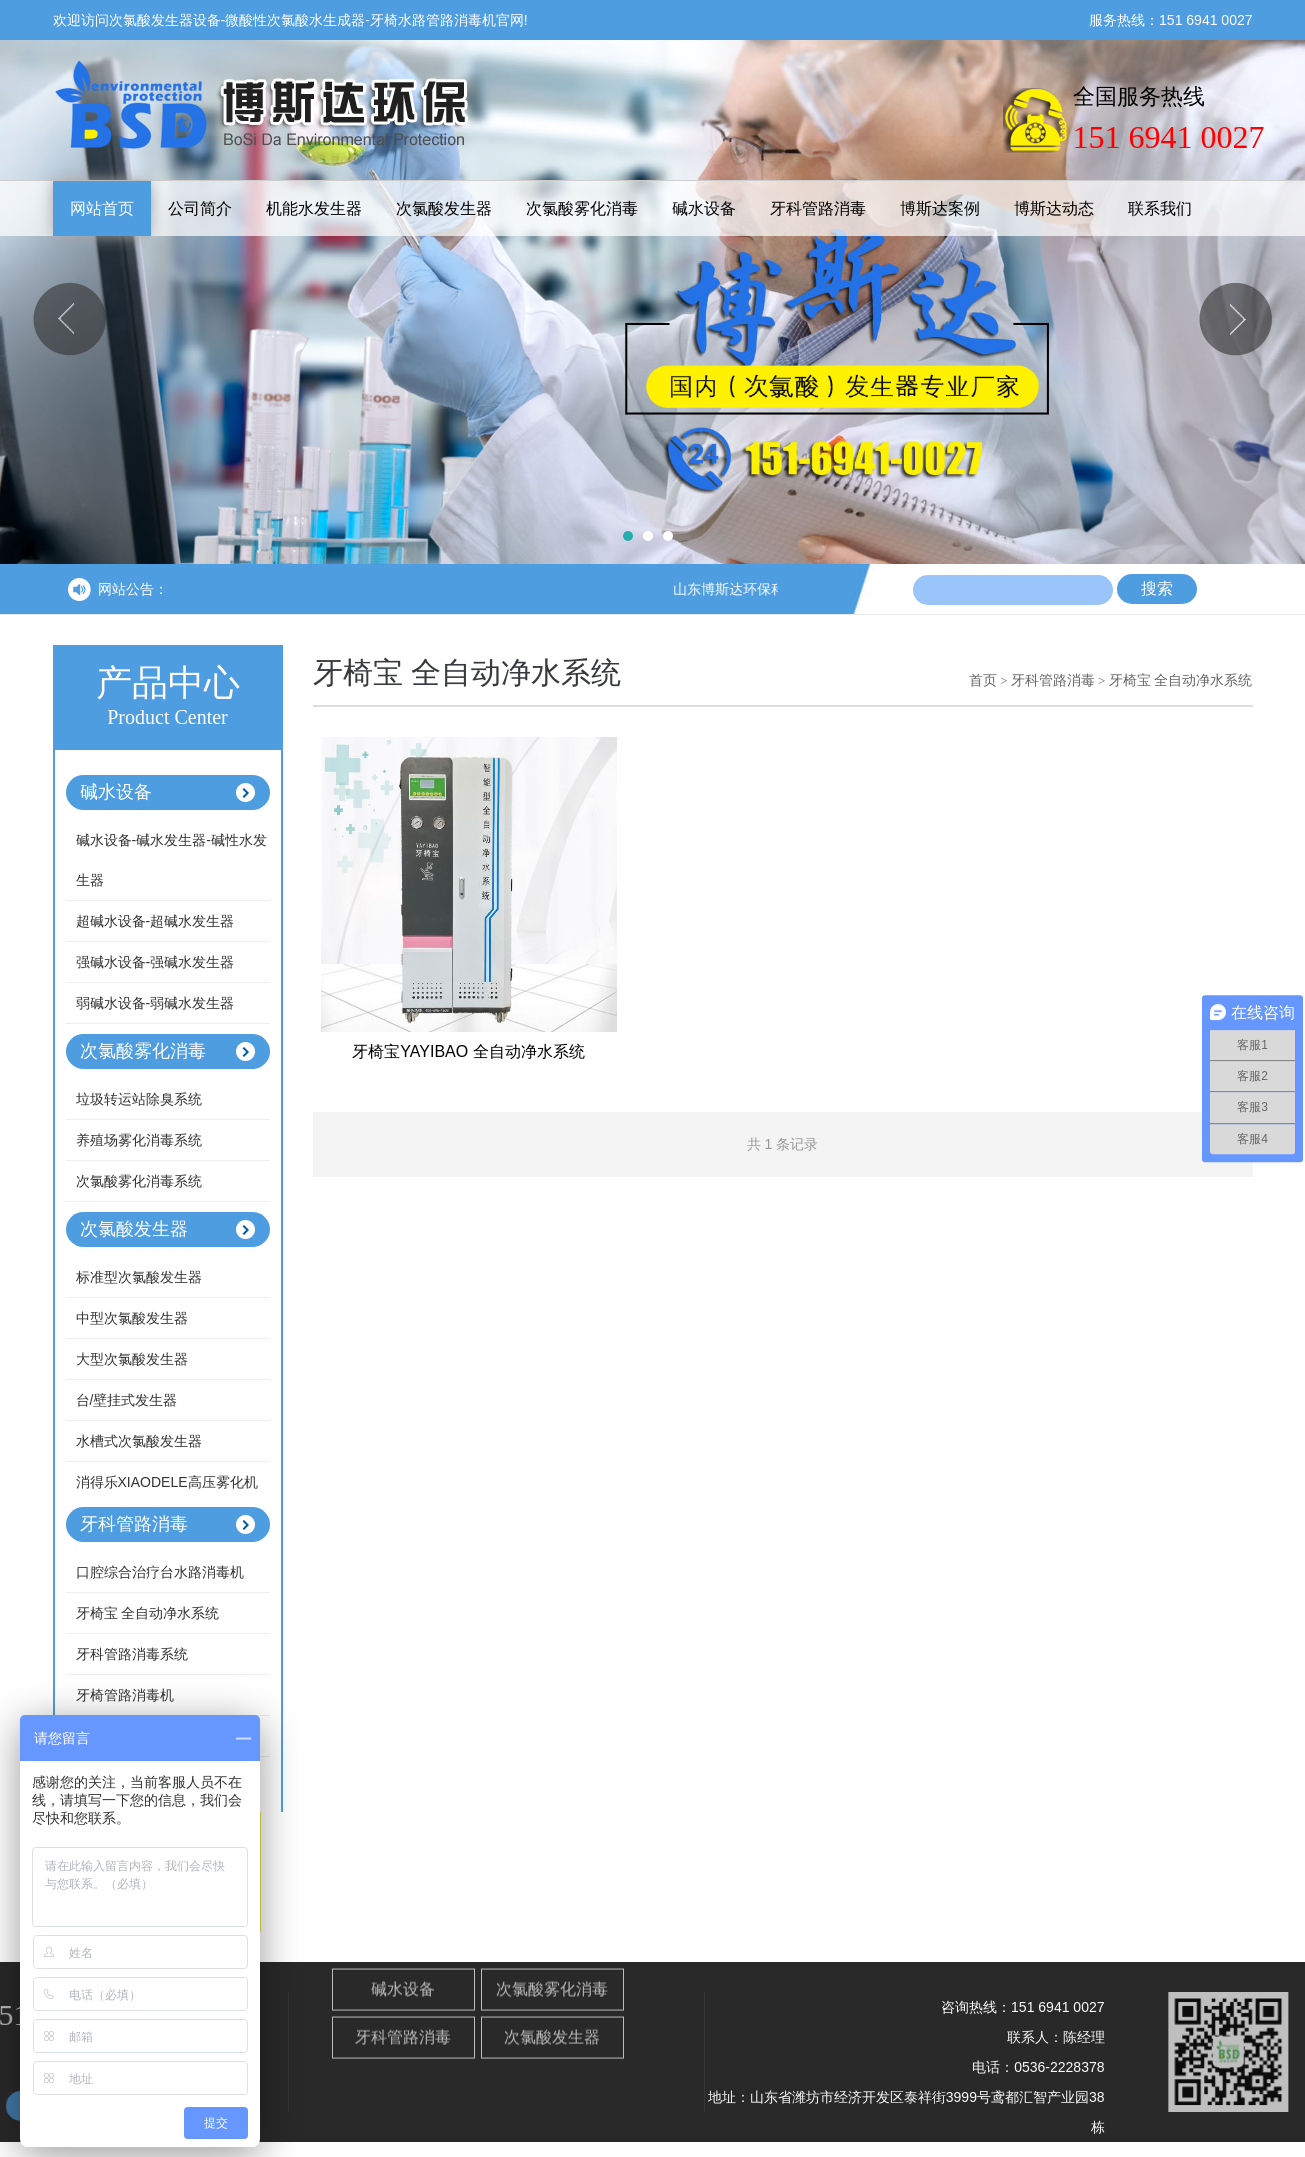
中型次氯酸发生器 (132, 1318)
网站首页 (102, 208)
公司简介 (200, 208)
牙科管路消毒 (818, 208)
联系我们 (1160, 208)
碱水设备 (704, 208)
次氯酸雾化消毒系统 (139, 1181)
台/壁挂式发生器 (127, 1400)
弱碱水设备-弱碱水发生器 (155, 1003)
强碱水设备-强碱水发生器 (155, 962)
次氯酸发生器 (444, 208)
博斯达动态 (1054, 208)
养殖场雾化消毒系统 (139, 1140)
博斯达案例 (940, 208)
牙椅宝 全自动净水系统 (148, 1613)
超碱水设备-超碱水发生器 (155, 921)
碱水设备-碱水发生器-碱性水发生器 (171, 860)
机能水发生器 (314, 208)
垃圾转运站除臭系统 (139, 1099)
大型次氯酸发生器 (132, 1359)
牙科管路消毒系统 (132, 1654)
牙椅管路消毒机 (125, 1695)
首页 (983, 680)
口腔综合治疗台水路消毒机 (160, 1572)
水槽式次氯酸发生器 (139, 1441)
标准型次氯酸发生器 (139, 1277)
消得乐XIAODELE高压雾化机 (167, 1482)
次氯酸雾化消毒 (582, 208)
